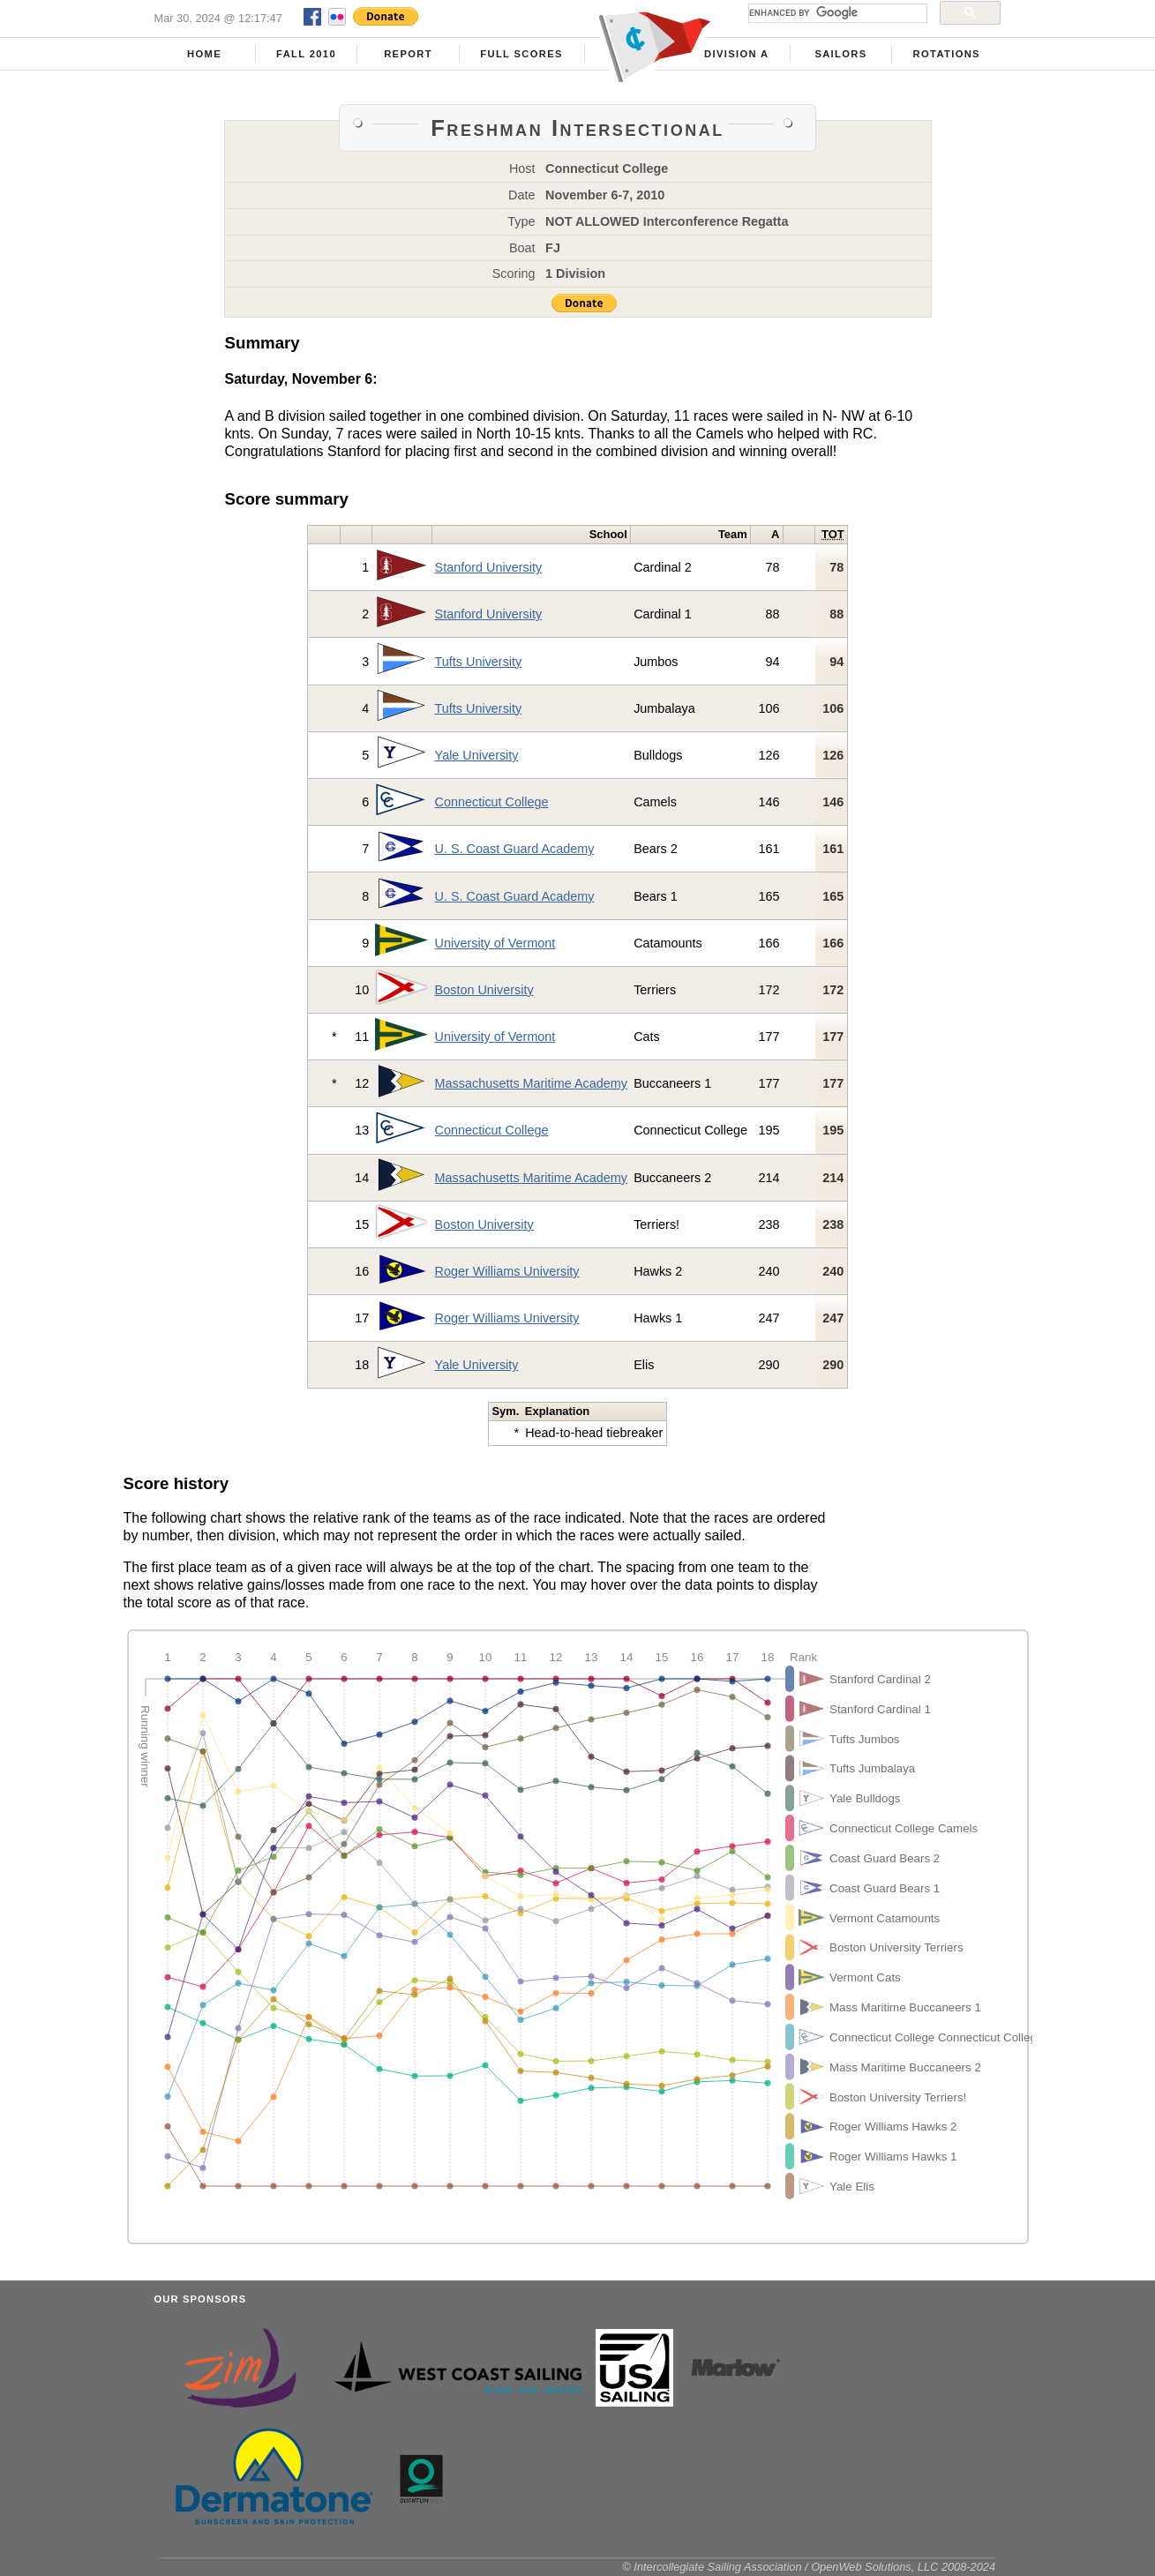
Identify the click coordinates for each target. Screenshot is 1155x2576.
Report (408, 54)
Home (204, 54)
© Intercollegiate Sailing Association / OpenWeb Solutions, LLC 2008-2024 (808, 2566)
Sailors (840, 54)
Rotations (946, 54)
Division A (736, 54)
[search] (836, 13)
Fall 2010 (306, 54)
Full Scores (521, 54)
